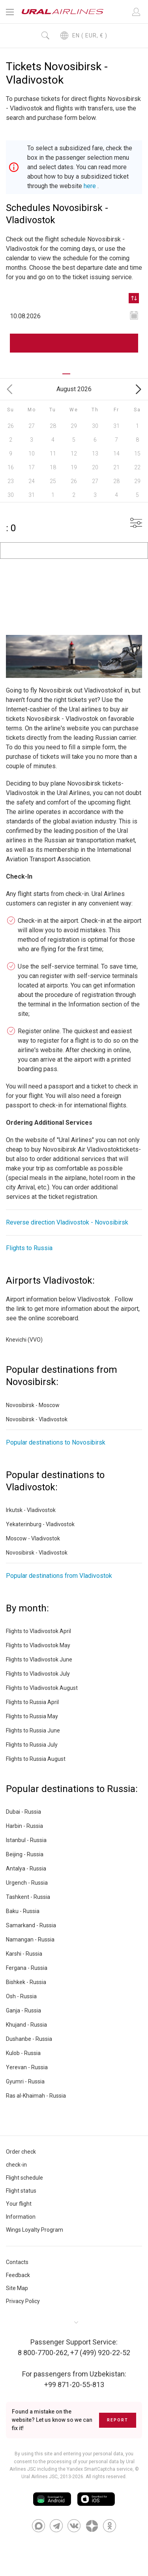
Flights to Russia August (36, 1759)
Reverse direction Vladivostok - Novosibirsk (67, 1222)
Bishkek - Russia (26, 1982)
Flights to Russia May (32, 1716)
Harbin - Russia (24, 1826)
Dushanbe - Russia (29, 2039)
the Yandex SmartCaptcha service (95, 2469)
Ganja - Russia (23, 2010)
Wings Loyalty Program (34, 2230)
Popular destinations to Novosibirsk (55, 1442)
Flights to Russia (29, 1248)
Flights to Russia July (32, 1745)
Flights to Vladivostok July (38, 1674)
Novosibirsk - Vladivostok (36, 1419)
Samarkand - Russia (31, 1925)
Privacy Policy (23, 2301)
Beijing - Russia (24, 1854)
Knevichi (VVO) (24, 1340)
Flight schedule (24, 2178)
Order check (21, 2152)
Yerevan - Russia (27, 2067)
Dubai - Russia (23, 1812)
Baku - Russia (22, 1911)
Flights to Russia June (33, 1730)
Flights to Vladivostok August (42, 1688)
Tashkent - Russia (28, 1897)
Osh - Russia (21, 1996)
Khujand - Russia (26, 2025)
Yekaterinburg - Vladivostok (40, 1524)
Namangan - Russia (30, 1939)
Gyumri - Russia (25, 2081)
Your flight (19, 2204)
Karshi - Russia (24, 1954)
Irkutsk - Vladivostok (31, 1510)
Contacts (17, 2262)
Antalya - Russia (26, 1868)
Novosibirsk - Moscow (33, 1405)
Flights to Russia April (32, 1702)
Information (21, 2217)
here (90, 186)
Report (117, 2420)
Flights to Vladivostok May (38, 1645)
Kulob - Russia (23, 2053)
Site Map (17, 2288)
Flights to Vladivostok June (39, 1659)
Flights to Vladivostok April (38, 1631)
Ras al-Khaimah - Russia (36, 2096)
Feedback (18, 2275)
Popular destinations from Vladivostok (59, 1575)
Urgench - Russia (27, 1883)
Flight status (21, 2191)
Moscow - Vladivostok (33, 1538)
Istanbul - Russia (26, 1840)
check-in (16, 2165)
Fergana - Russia (26, 1968)
